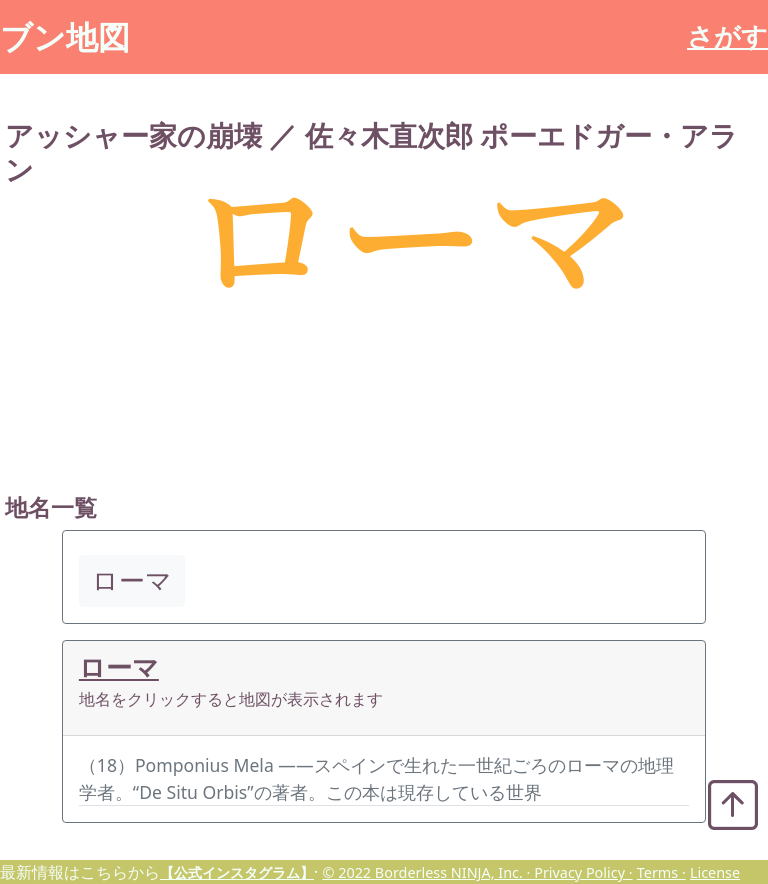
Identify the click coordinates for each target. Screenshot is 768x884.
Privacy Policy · (583, 872)
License (715, 872)
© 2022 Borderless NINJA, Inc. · (428, 872)
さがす (727, 36)
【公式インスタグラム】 (237, 872)
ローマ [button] (132, 580)
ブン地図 (65, 36)
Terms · (661, 872)
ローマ (119, 667)
